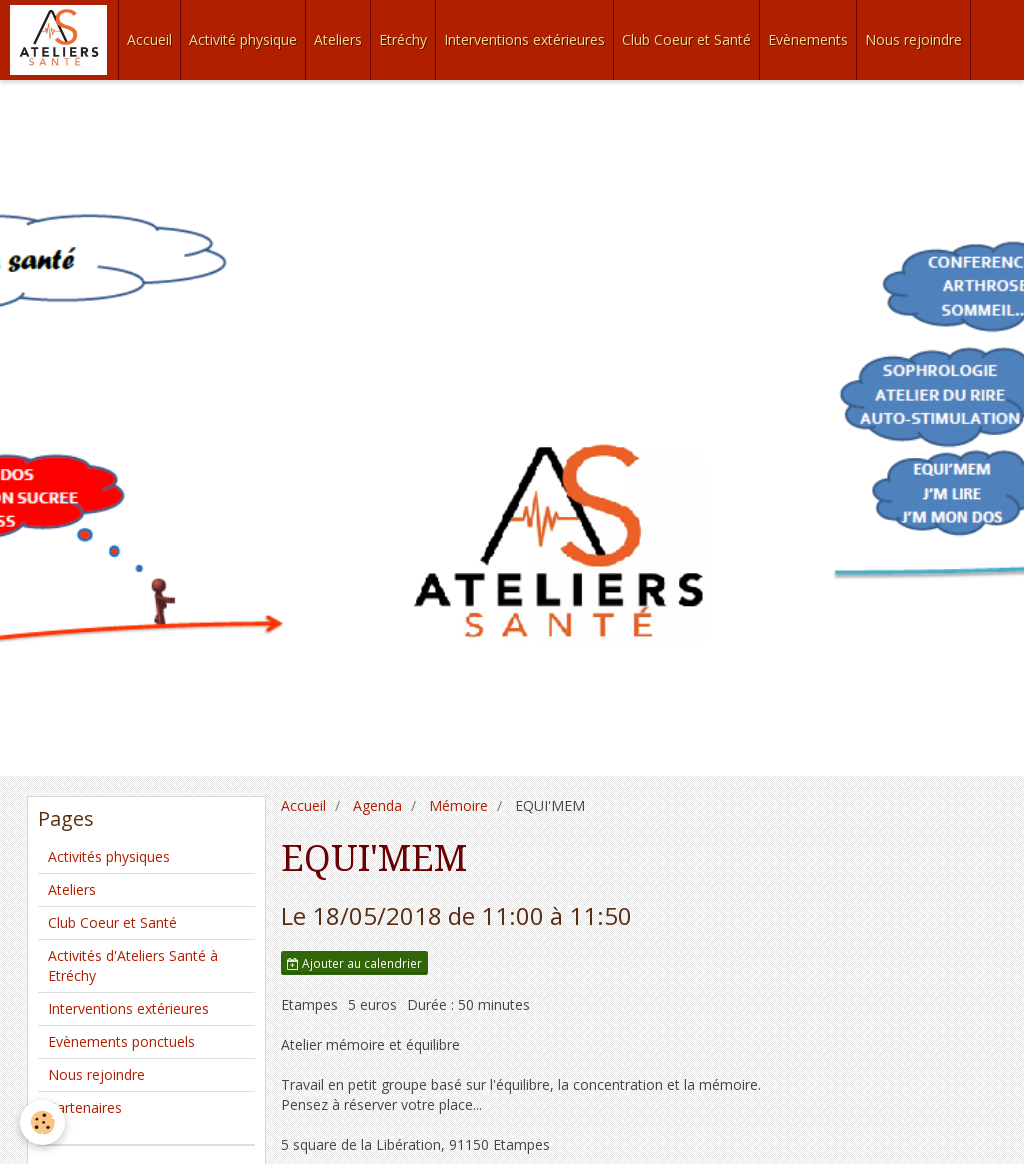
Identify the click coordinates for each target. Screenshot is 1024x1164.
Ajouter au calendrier (354, 963)
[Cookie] (42, 1122)
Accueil (149, 39)
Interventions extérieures (524, 39)
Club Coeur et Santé (686, 39)
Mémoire (458, 805)
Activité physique (243, 39)
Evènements (808, 39)
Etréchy (403, 39)
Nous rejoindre (913, 39)
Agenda (377, 805)
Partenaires (85, 1107)
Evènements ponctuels (121, 1041)
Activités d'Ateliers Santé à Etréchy (133, 965)
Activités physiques (109, 856)
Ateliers (338, 39)
